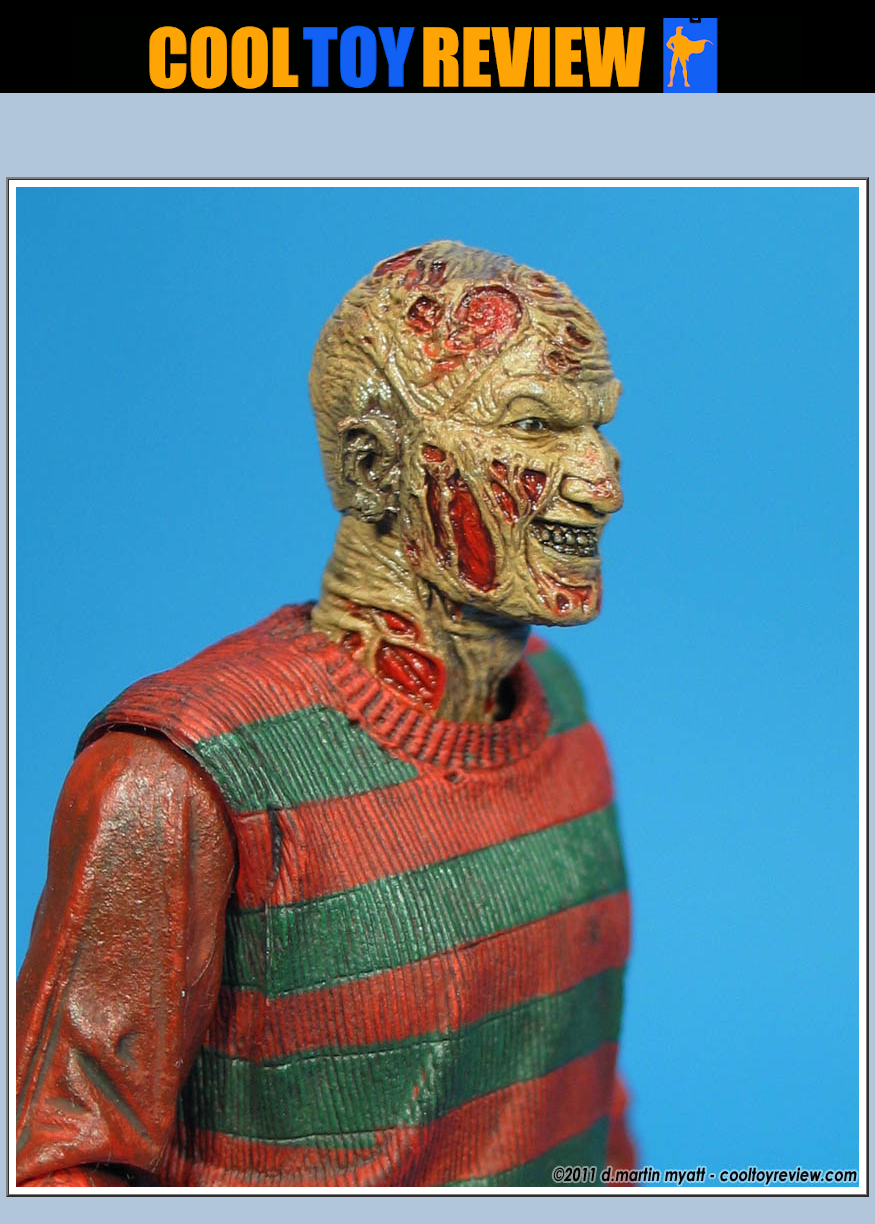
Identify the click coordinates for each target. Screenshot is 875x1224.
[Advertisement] (438, 141)
